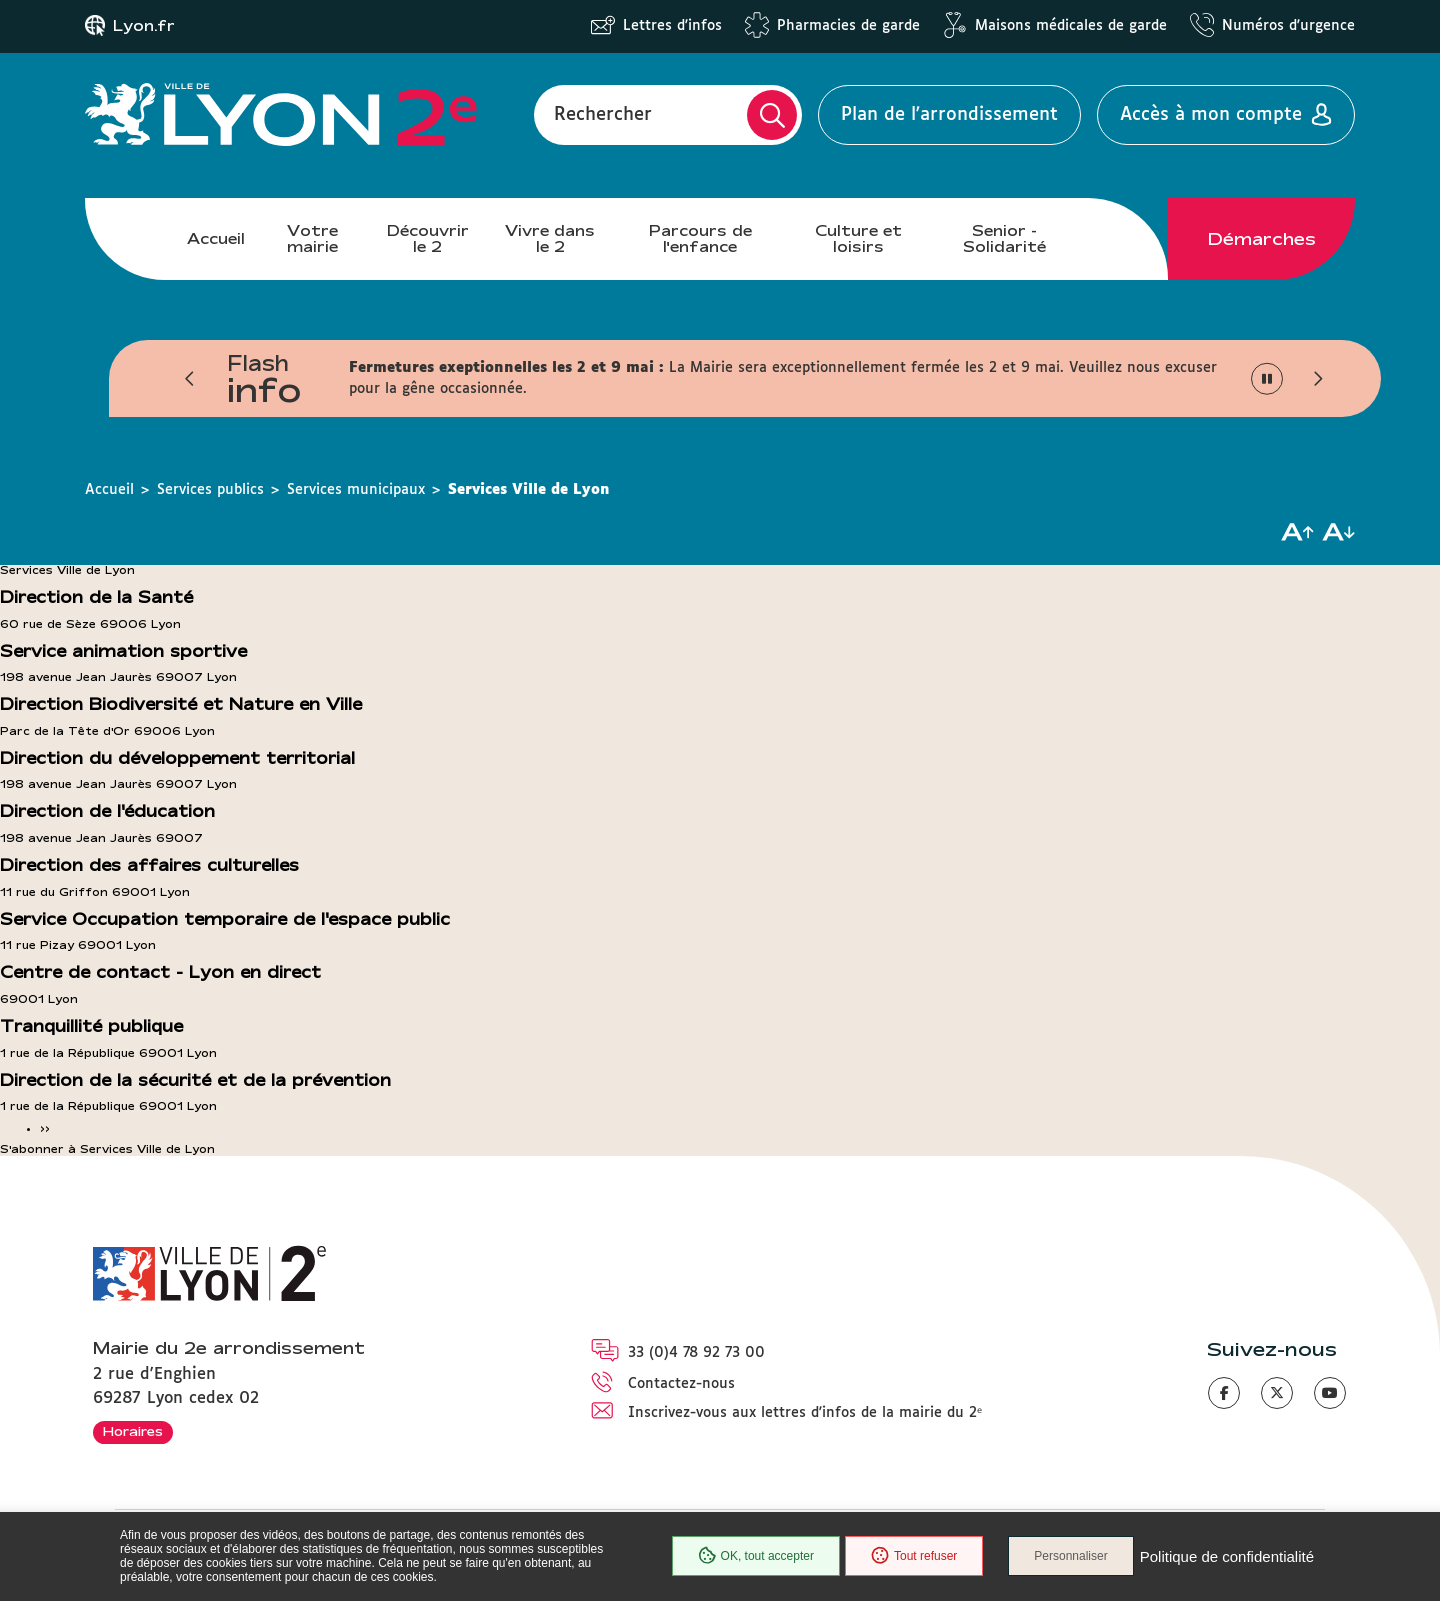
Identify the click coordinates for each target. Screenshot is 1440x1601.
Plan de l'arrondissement (949, 115)
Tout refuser (914, 1556)
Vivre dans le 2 (550, 238)
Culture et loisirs (858, 238)
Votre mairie (312, 238)
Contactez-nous (681, 1384)
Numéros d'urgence (1288, 26)
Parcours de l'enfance (700, 238)
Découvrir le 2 (428, 238)
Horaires (133, 1431)
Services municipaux (356, 490)
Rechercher (603, 115)
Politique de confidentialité (1227, 1556)
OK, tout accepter (756, 1556)
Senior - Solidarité (1004, 238)
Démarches (1262, 239)
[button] (190, 379)
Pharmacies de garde (848, 26)
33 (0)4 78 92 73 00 (696, 1353)
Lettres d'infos (672, 26)
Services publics (210, 490)
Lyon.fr (144, 26)
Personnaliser (1070, 1556)
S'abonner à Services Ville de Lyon (107, 1149)
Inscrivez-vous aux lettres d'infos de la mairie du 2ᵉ (805, 1413)
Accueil (216, 238)
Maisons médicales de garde (1071, 26)
